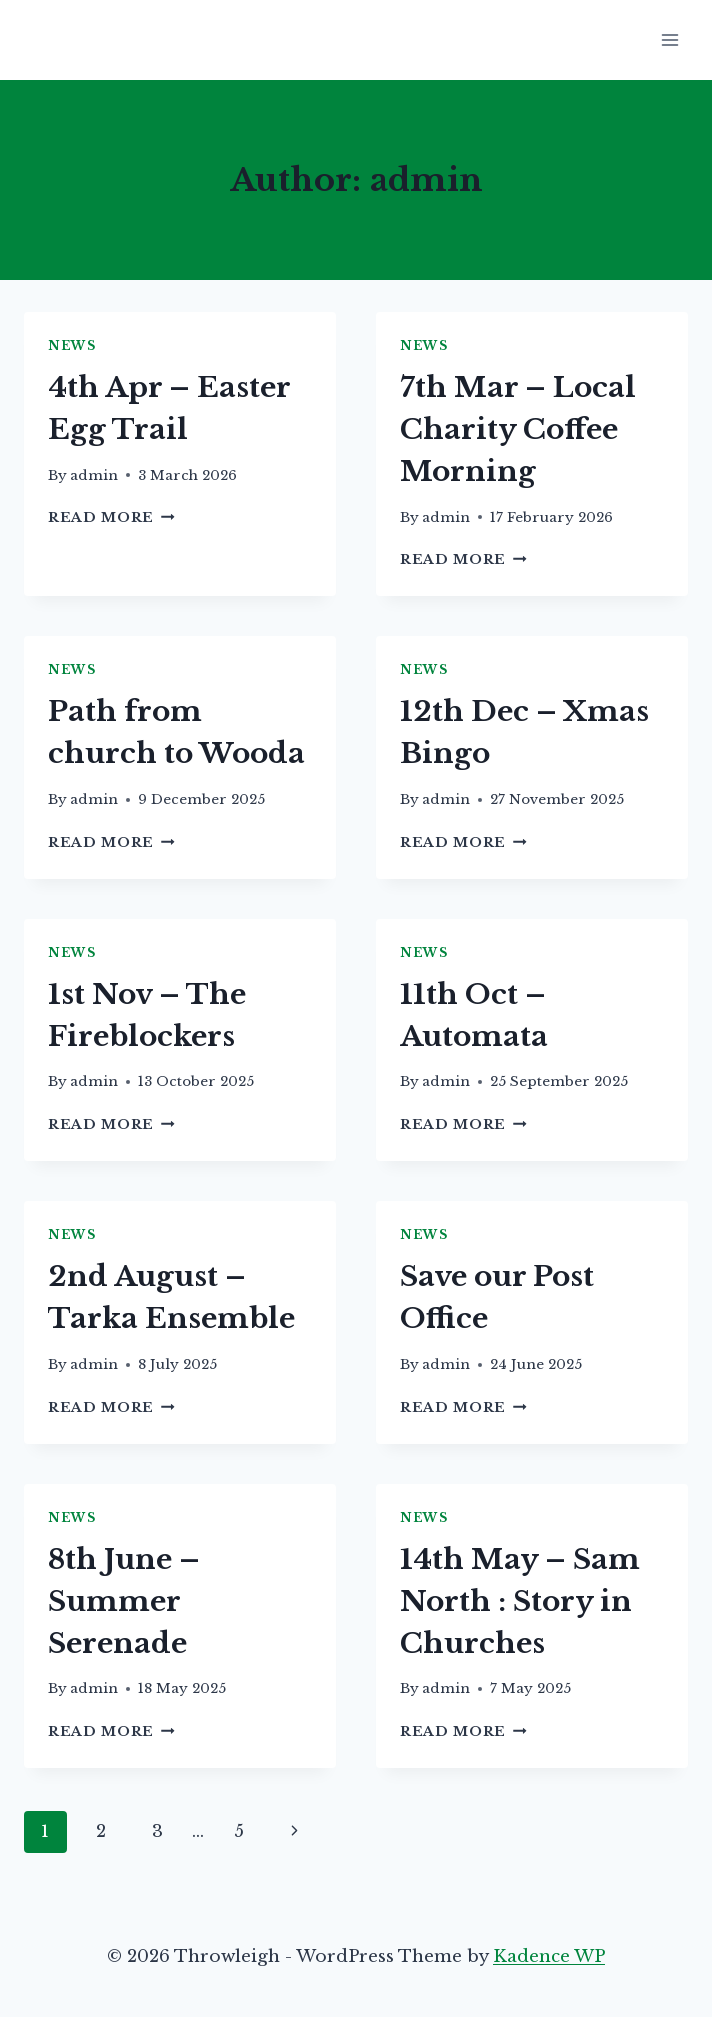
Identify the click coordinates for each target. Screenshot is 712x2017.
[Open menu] (669, 39)
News (71, 345)
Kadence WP (549, 1956)
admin (94, 475)
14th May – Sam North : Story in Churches (520, 1601)
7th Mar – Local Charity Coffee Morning (518, 429)
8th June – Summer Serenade (124, 1601)
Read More (111, 517)
